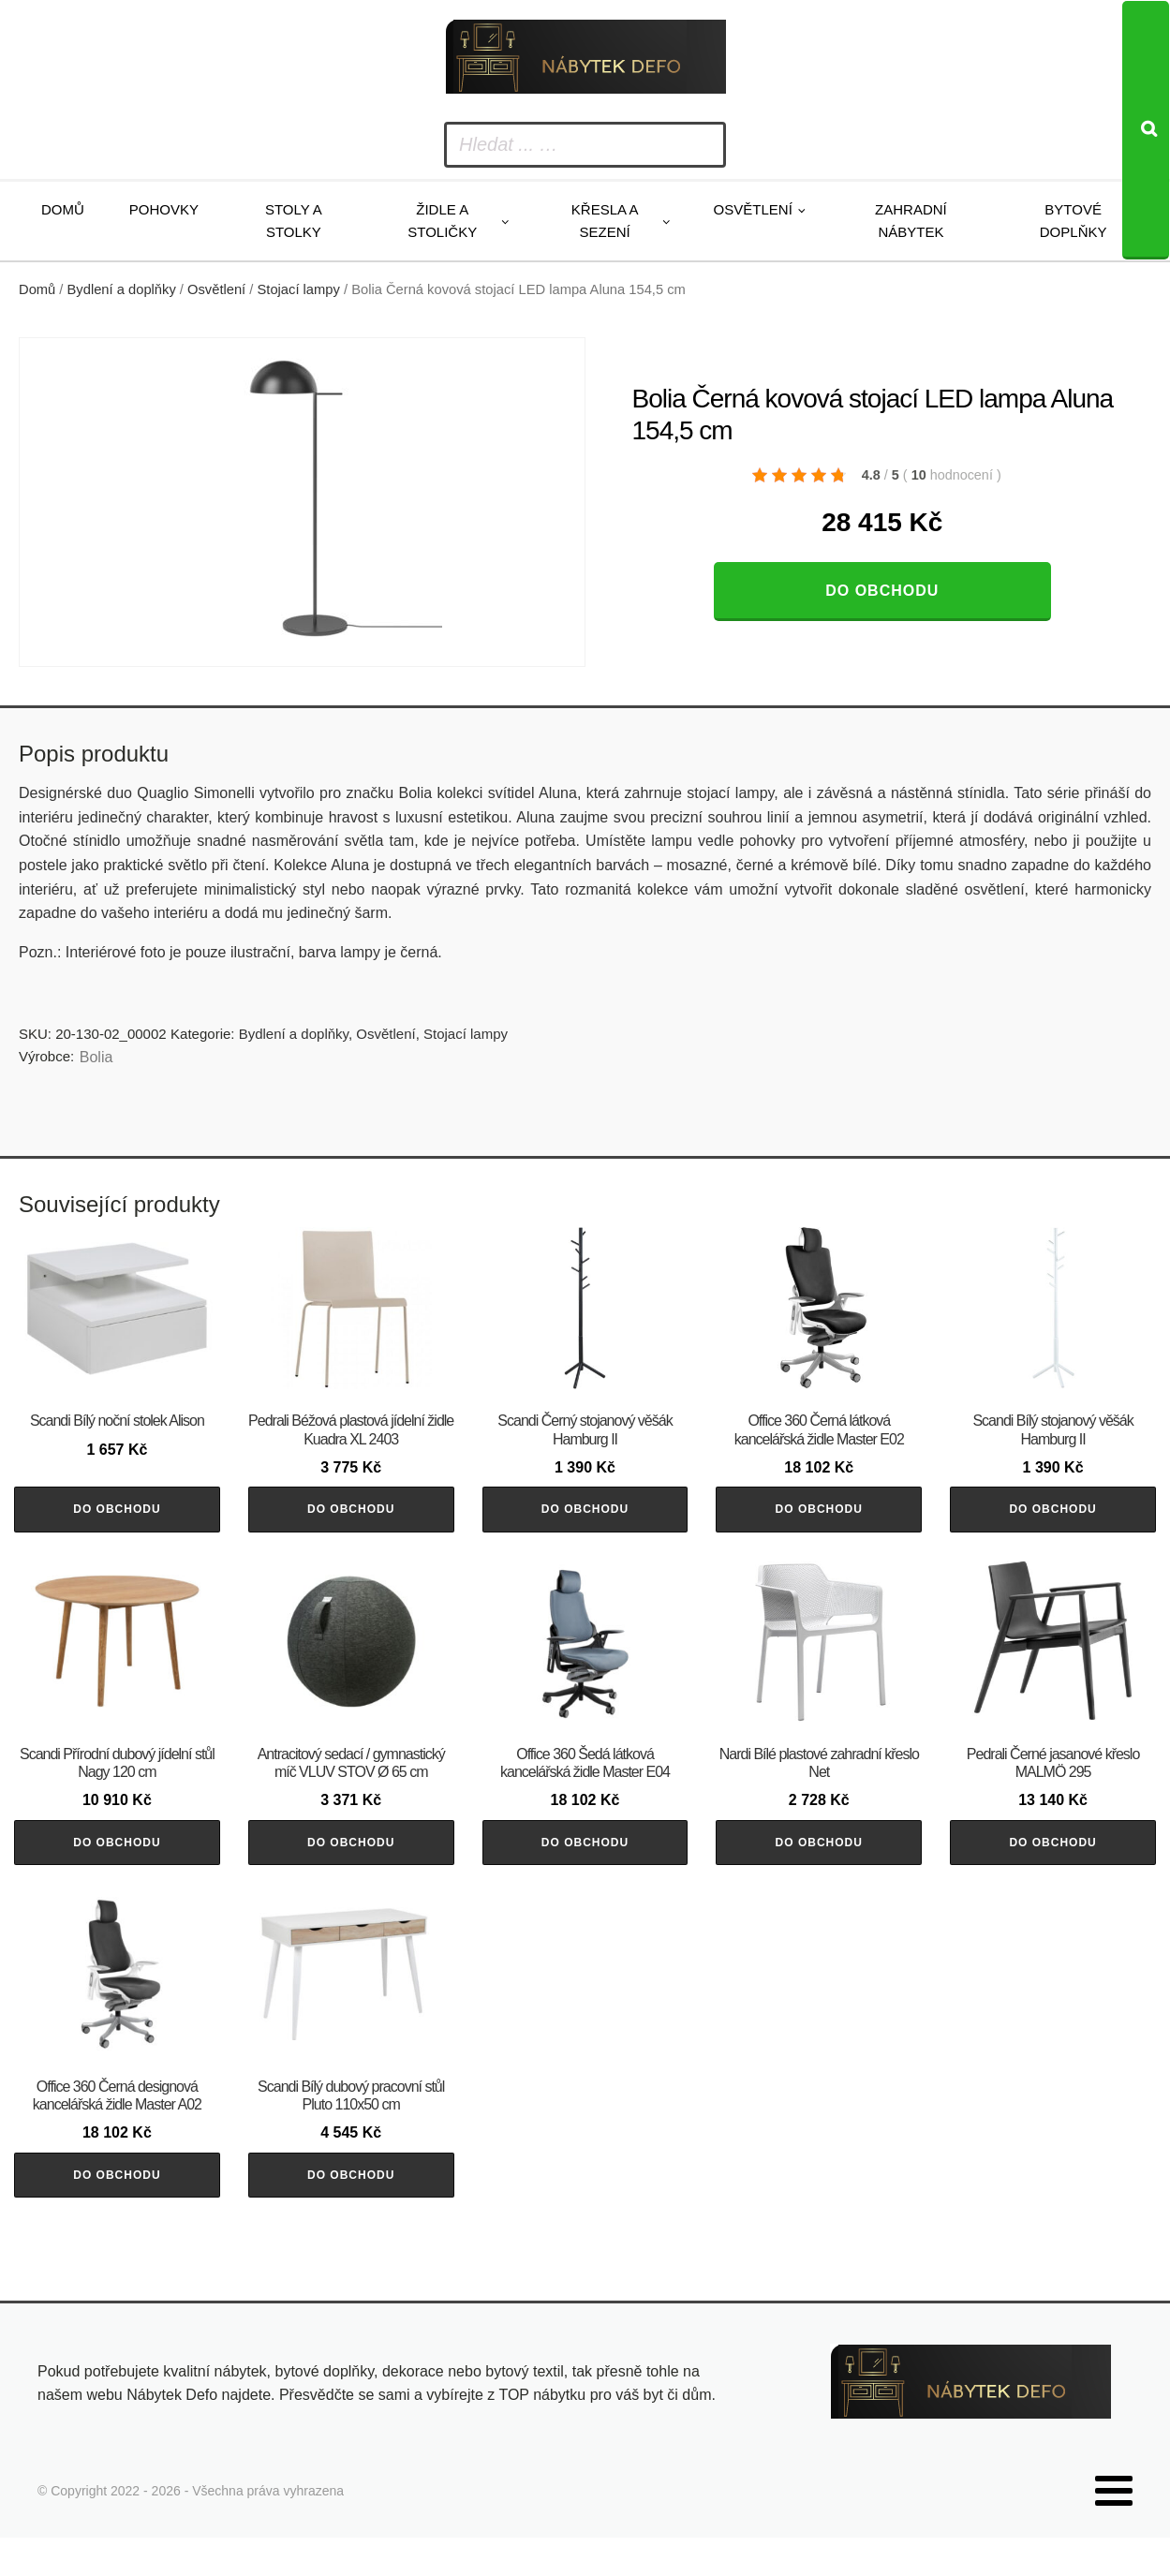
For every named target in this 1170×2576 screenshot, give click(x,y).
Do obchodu (882, 591)
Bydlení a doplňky (121, 289)
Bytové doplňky (1073, 220)
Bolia (96, 1057)
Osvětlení (753, 209)
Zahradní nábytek (911, 220)
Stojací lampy (299, 289)
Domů (62, 209)
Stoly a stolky (293, 220)
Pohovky (164, 209)
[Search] (1145, 130)
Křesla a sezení (605, 220)
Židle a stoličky (442, 220)
